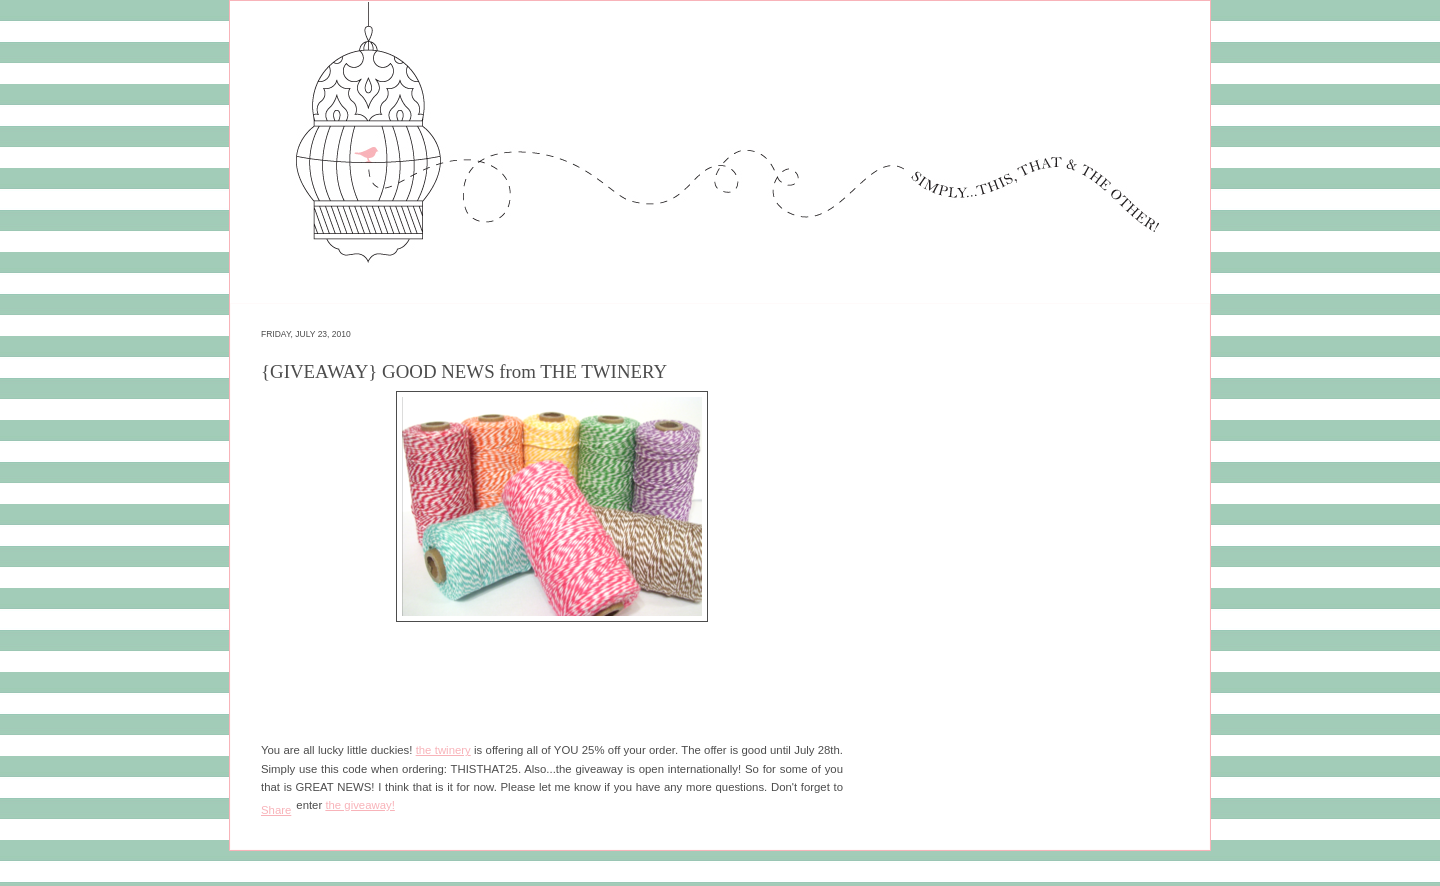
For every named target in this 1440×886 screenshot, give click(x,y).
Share (276, 810)
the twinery (443, 750)
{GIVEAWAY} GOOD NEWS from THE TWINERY (464, 371)
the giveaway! (359, 805)
